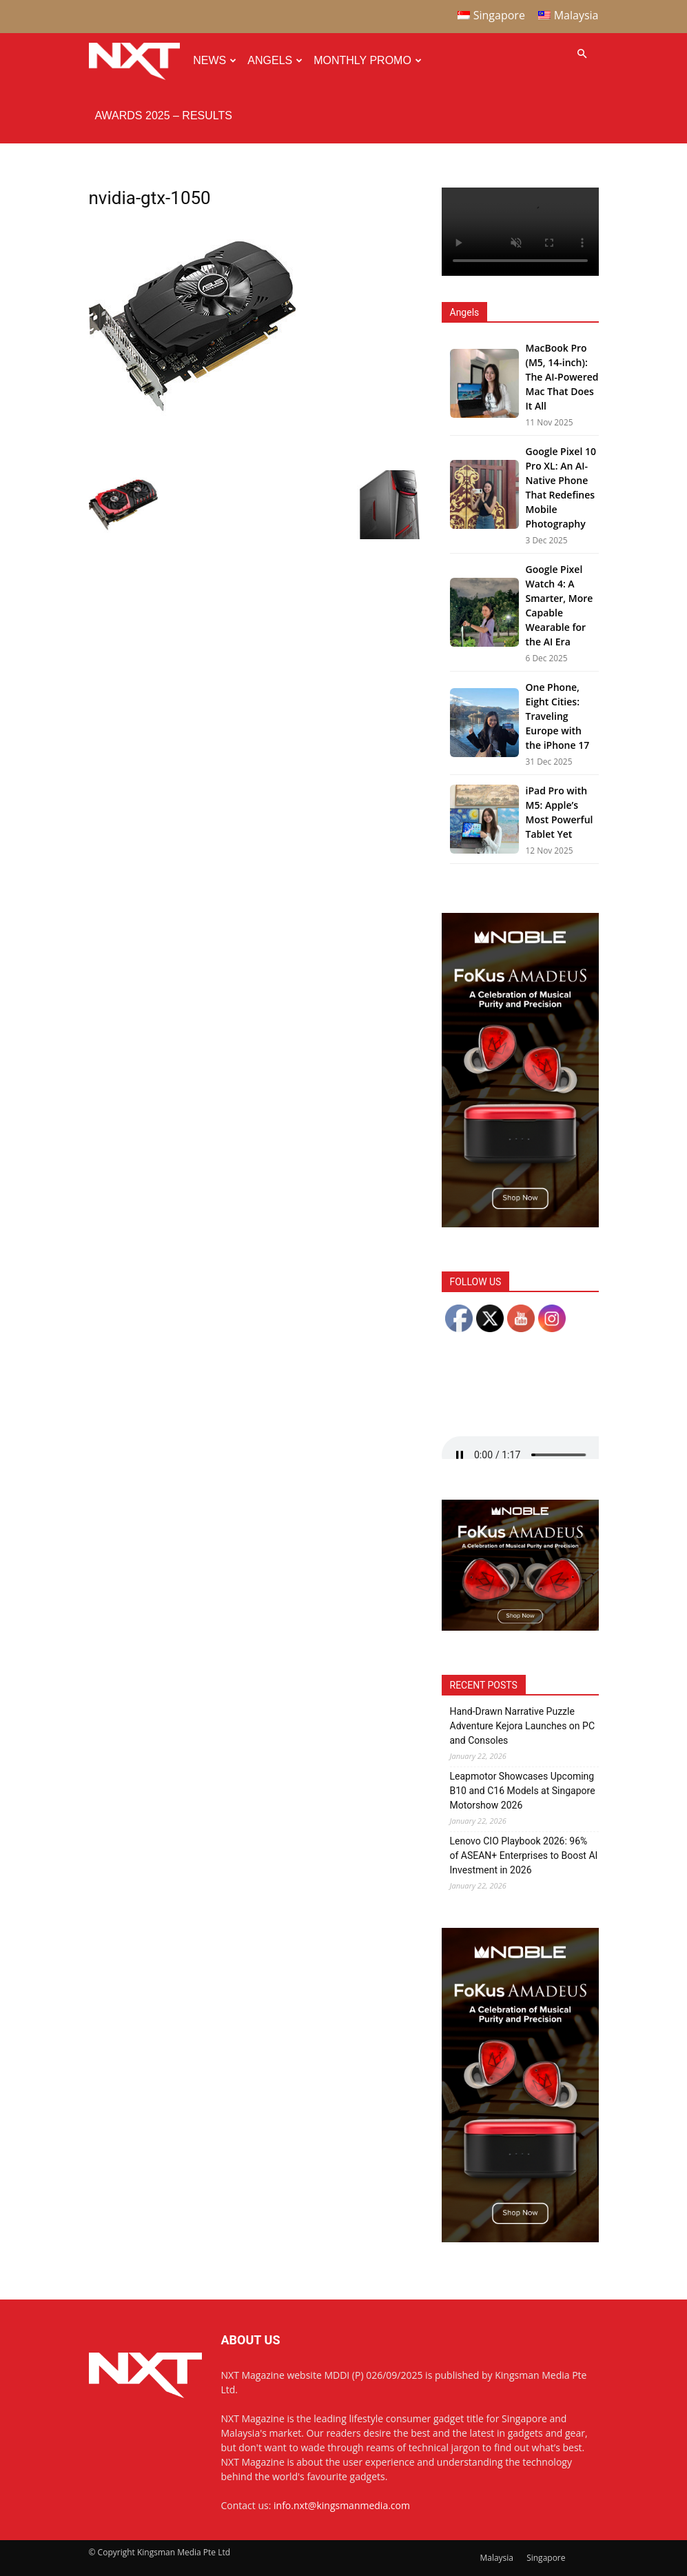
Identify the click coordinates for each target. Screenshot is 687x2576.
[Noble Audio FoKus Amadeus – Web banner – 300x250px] (520, 1626)
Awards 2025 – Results (163, 115)
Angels (275, 60)
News (214, 60)
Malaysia (496, 2558)
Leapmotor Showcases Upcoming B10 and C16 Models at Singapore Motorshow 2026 (522, 1791)
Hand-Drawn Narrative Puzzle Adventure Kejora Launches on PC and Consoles (522, 1726)
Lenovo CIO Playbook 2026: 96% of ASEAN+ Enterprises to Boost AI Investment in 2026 (524, 1855)
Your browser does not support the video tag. (520, 232)
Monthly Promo (368, 60)
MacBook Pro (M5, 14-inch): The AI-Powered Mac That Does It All (562, 376)
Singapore (545, 2558)
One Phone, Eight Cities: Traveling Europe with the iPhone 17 (558, 716)
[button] (582, 54)
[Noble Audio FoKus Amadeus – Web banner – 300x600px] (520, 1223)
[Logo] (138, 61)
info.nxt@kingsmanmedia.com (342, 2505)
